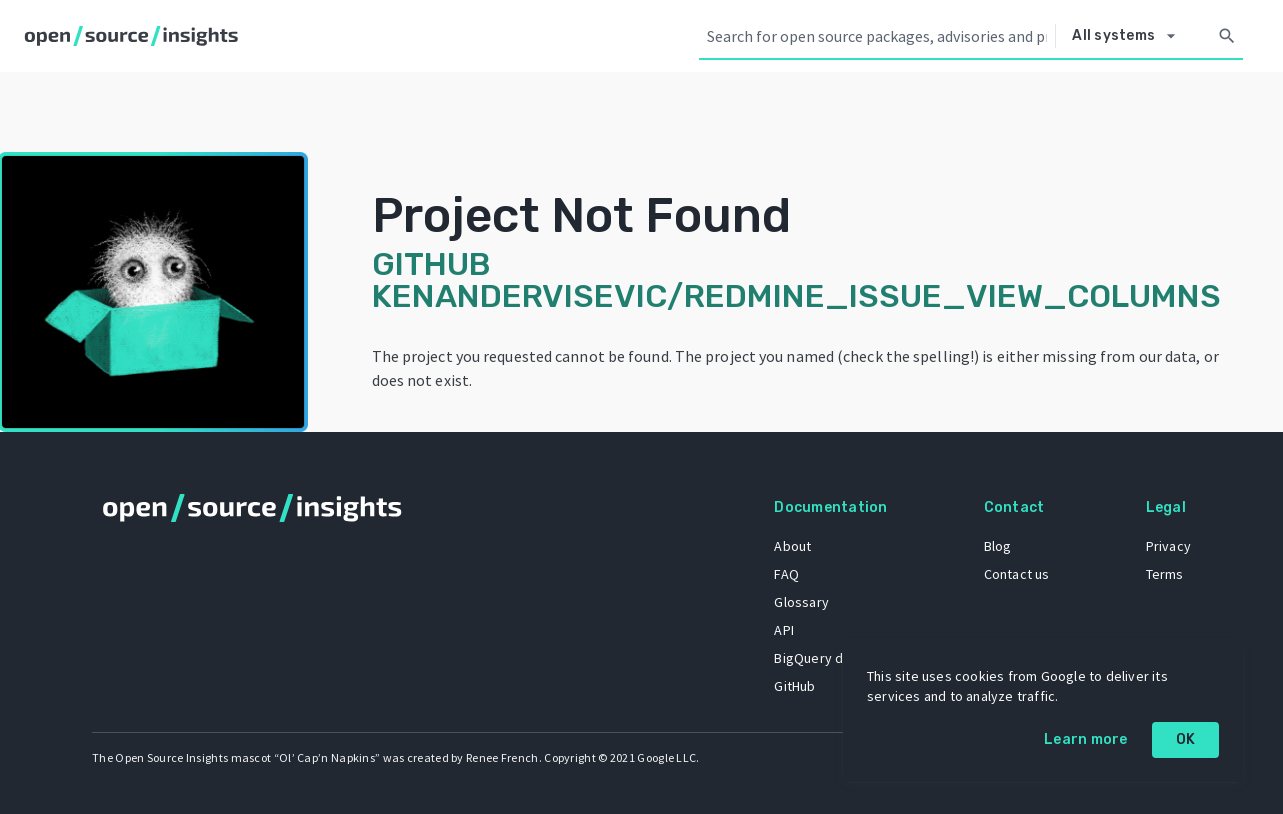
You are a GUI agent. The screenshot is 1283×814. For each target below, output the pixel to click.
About (792, 546)
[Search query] (877, 36)
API (784, 630)
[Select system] (1129, 36)
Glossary (801, 602)
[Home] (135, 36)
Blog (998, 546)
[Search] (1227, 36)
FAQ (786, 574)
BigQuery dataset (828, 658)
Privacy (1168, 546)
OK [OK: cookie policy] (1186, 739)
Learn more (1086, 739)
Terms (1165, 574)
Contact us (1017, 574)
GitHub (794, 686)
